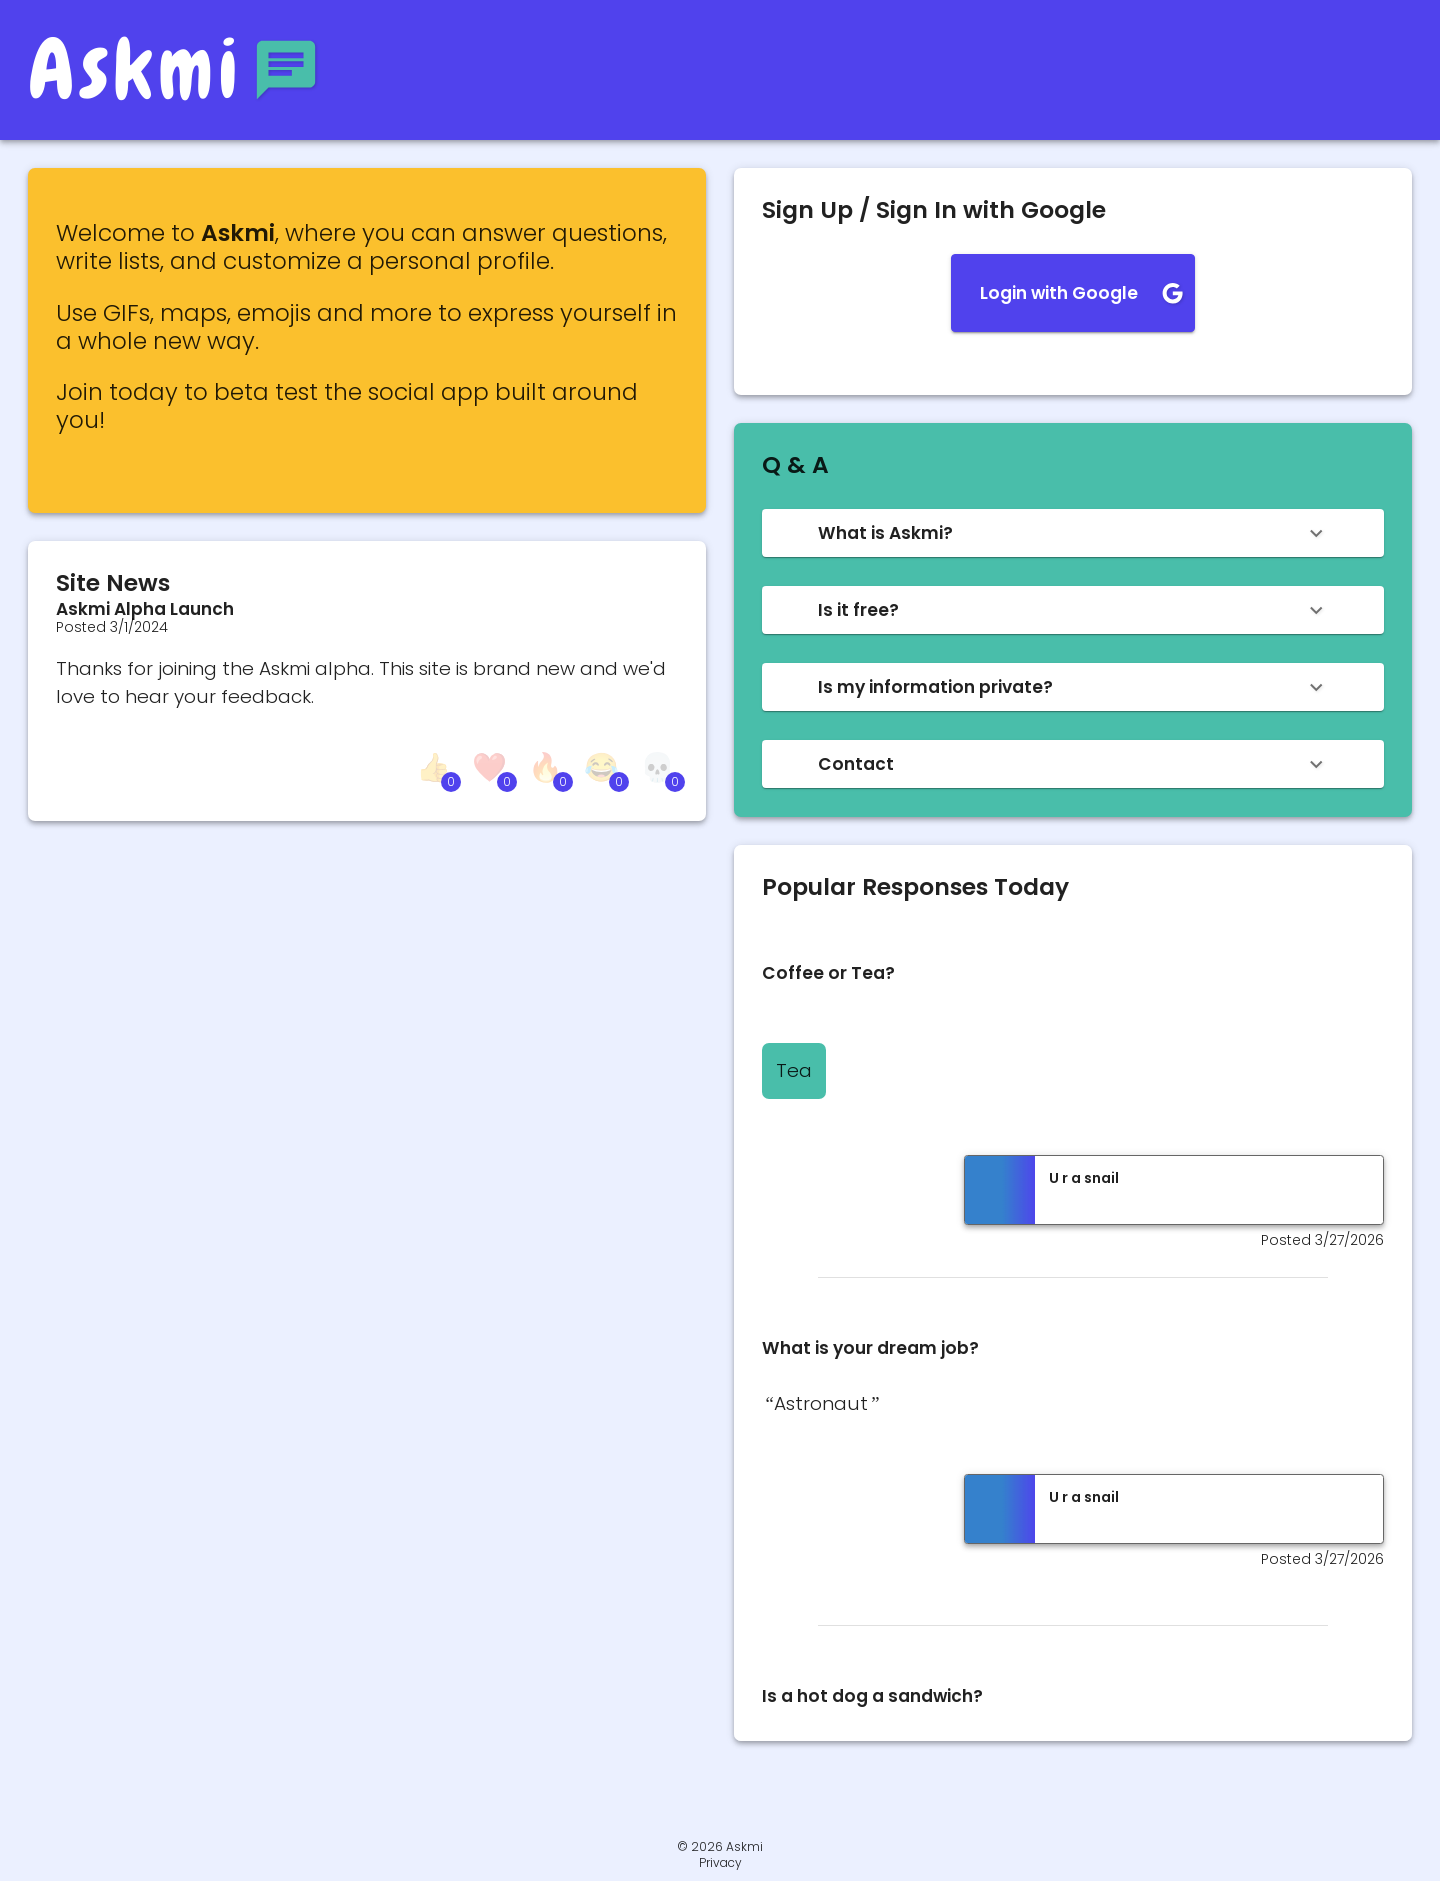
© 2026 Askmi (720, 1846)
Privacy (720, 1863)
